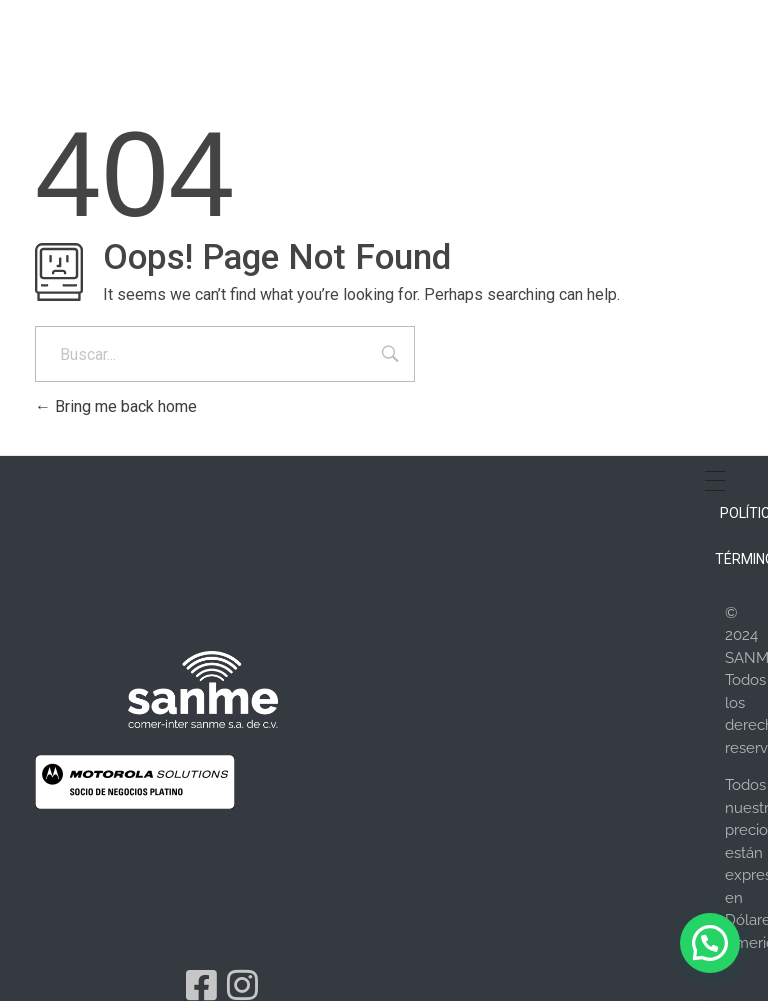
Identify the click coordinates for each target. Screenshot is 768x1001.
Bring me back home (116, 406)
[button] (710, 943)
